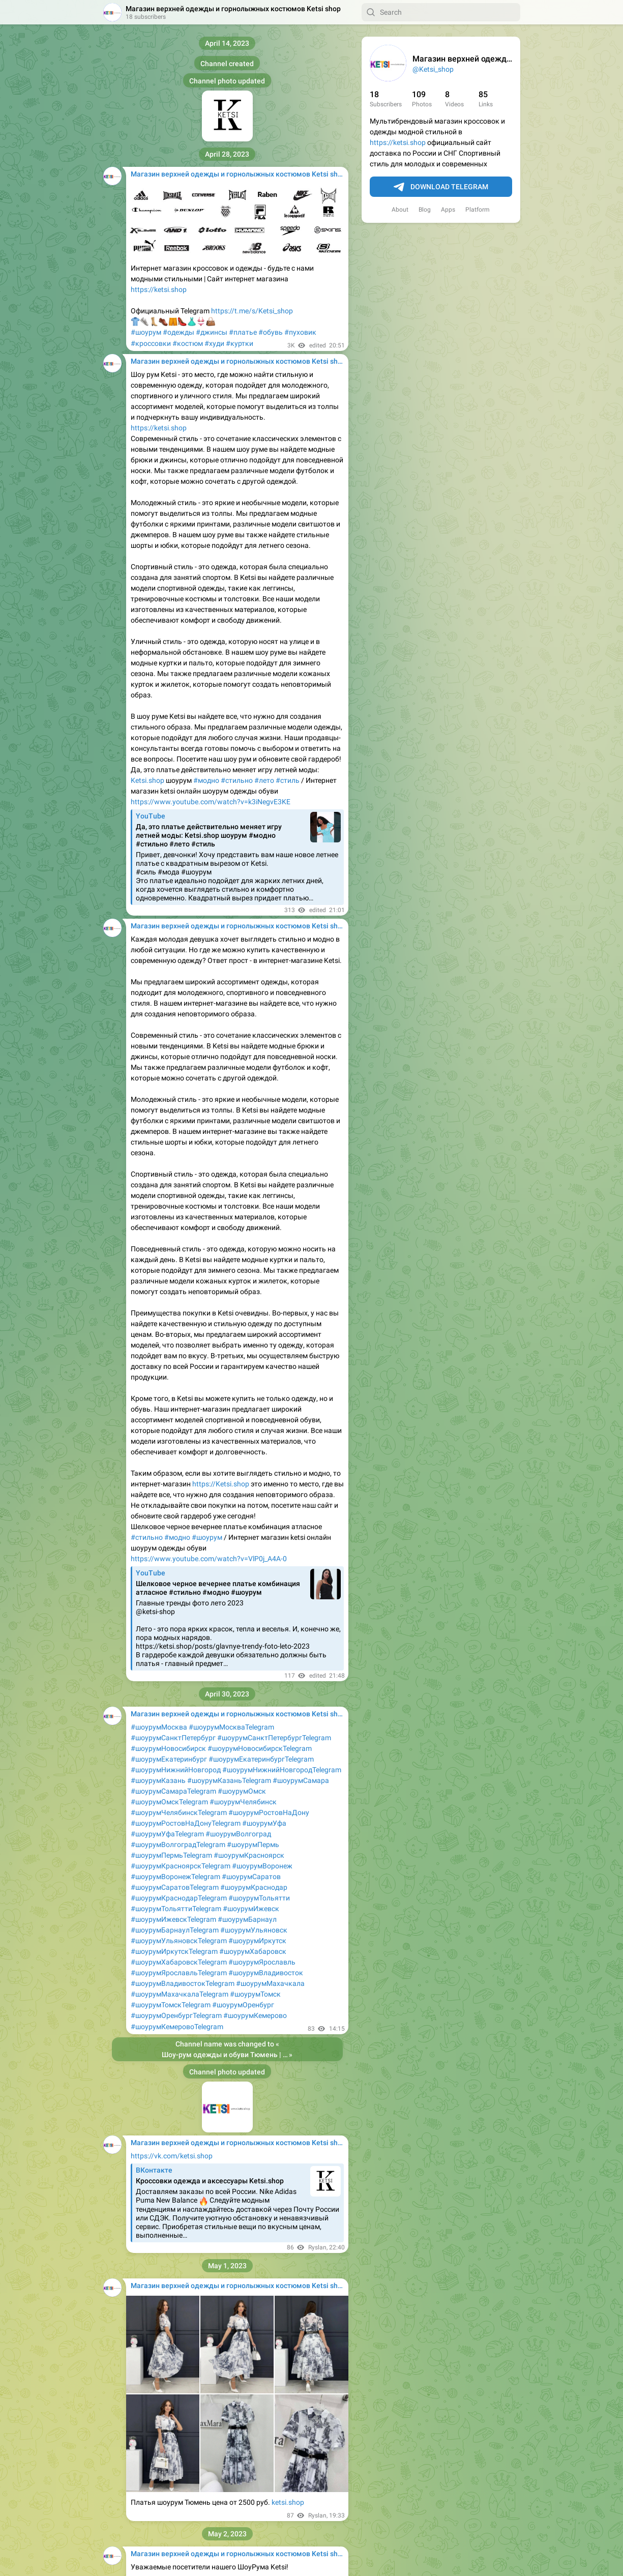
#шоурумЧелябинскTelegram (179, 1812)
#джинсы (211, 332)
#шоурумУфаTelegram (167, 1834)
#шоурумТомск (255, 1994)
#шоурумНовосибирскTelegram (259, 1748)
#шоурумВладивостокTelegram (182, 1983)
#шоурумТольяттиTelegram (176, 1909)
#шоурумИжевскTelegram (173, 1919)
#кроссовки (151, 343)
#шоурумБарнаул (247, 1919)
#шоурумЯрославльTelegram (179, 1973)
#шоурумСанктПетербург (173, 1738)
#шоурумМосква (159, 1727)
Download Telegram (441, 187)
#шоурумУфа (264, 1823)
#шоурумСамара (301, 1780)
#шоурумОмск (242, 1791)
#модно (206, 780)
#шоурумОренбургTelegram (176, 2015)
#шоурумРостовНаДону (268, 1812)
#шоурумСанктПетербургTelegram (274, 1738)
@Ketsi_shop (433, 69)
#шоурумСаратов (251, 1876)
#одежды (178, 332)
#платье (243, 332)
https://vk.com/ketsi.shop (172, 2156)
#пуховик (300, 332)
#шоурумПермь (253, 1844)
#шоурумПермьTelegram (171, 1855)
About (400, 209)
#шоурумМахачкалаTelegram (179, 1994)
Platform (477, 209)
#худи (214, 343)
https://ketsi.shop (398, 142)
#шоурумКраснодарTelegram (179, 1898)
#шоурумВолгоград (238, 1834)
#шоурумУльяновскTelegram (179, 1941)
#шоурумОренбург (243, 2005)
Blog (425, 209)
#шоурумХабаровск (252, 1951)
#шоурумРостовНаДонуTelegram (186, 1823)
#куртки (239, 343)
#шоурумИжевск (251, 1909)
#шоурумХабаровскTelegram (179, 1962)
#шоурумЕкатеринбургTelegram (261, 1759)
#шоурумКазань (158, 1780)
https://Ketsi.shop (220, 1484)
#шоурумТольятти (259, 1898)
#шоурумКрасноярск (249, 1855)
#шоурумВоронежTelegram (175, 1876)
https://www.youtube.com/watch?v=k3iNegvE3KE (210, 802)
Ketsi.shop (147, 780)
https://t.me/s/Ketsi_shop (252, 311)
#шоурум (146, 332)
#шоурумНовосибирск (168, 1748)
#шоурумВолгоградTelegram (178, 1844)
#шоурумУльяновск (253, 1930)
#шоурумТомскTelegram (171, 2005)
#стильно (237, 780)
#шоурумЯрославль (261, 1962)
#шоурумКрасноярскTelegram (180, 1866)
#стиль (288, 780)
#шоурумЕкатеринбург (169, 1759)
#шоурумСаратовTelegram (175, 1887)
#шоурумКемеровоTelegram (177, 2027)
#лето (264, 780)
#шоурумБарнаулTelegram (175, 1930)
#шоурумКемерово (255, 2015)
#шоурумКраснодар (253, 1887)
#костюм (187, 343)
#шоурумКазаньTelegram (229, 1780)
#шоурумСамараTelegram (173, 1791)
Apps (448, 209)
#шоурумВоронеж (262, 1866)
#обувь (270, 332)
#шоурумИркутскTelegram (174, 1951)
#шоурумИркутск (257, 1941)
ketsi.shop (288, 2502)
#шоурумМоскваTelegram (231, 1727)
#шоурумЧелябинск (243, 1802)
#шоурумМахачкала (270, 1983)
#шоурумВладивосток (265, 1973)
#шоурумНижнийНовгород (176, 1770)
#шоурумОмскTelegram (169, 1802)
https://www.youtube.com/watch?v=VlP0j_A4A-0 (209, 1559)
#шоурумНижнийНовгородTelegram (281, 1770)
